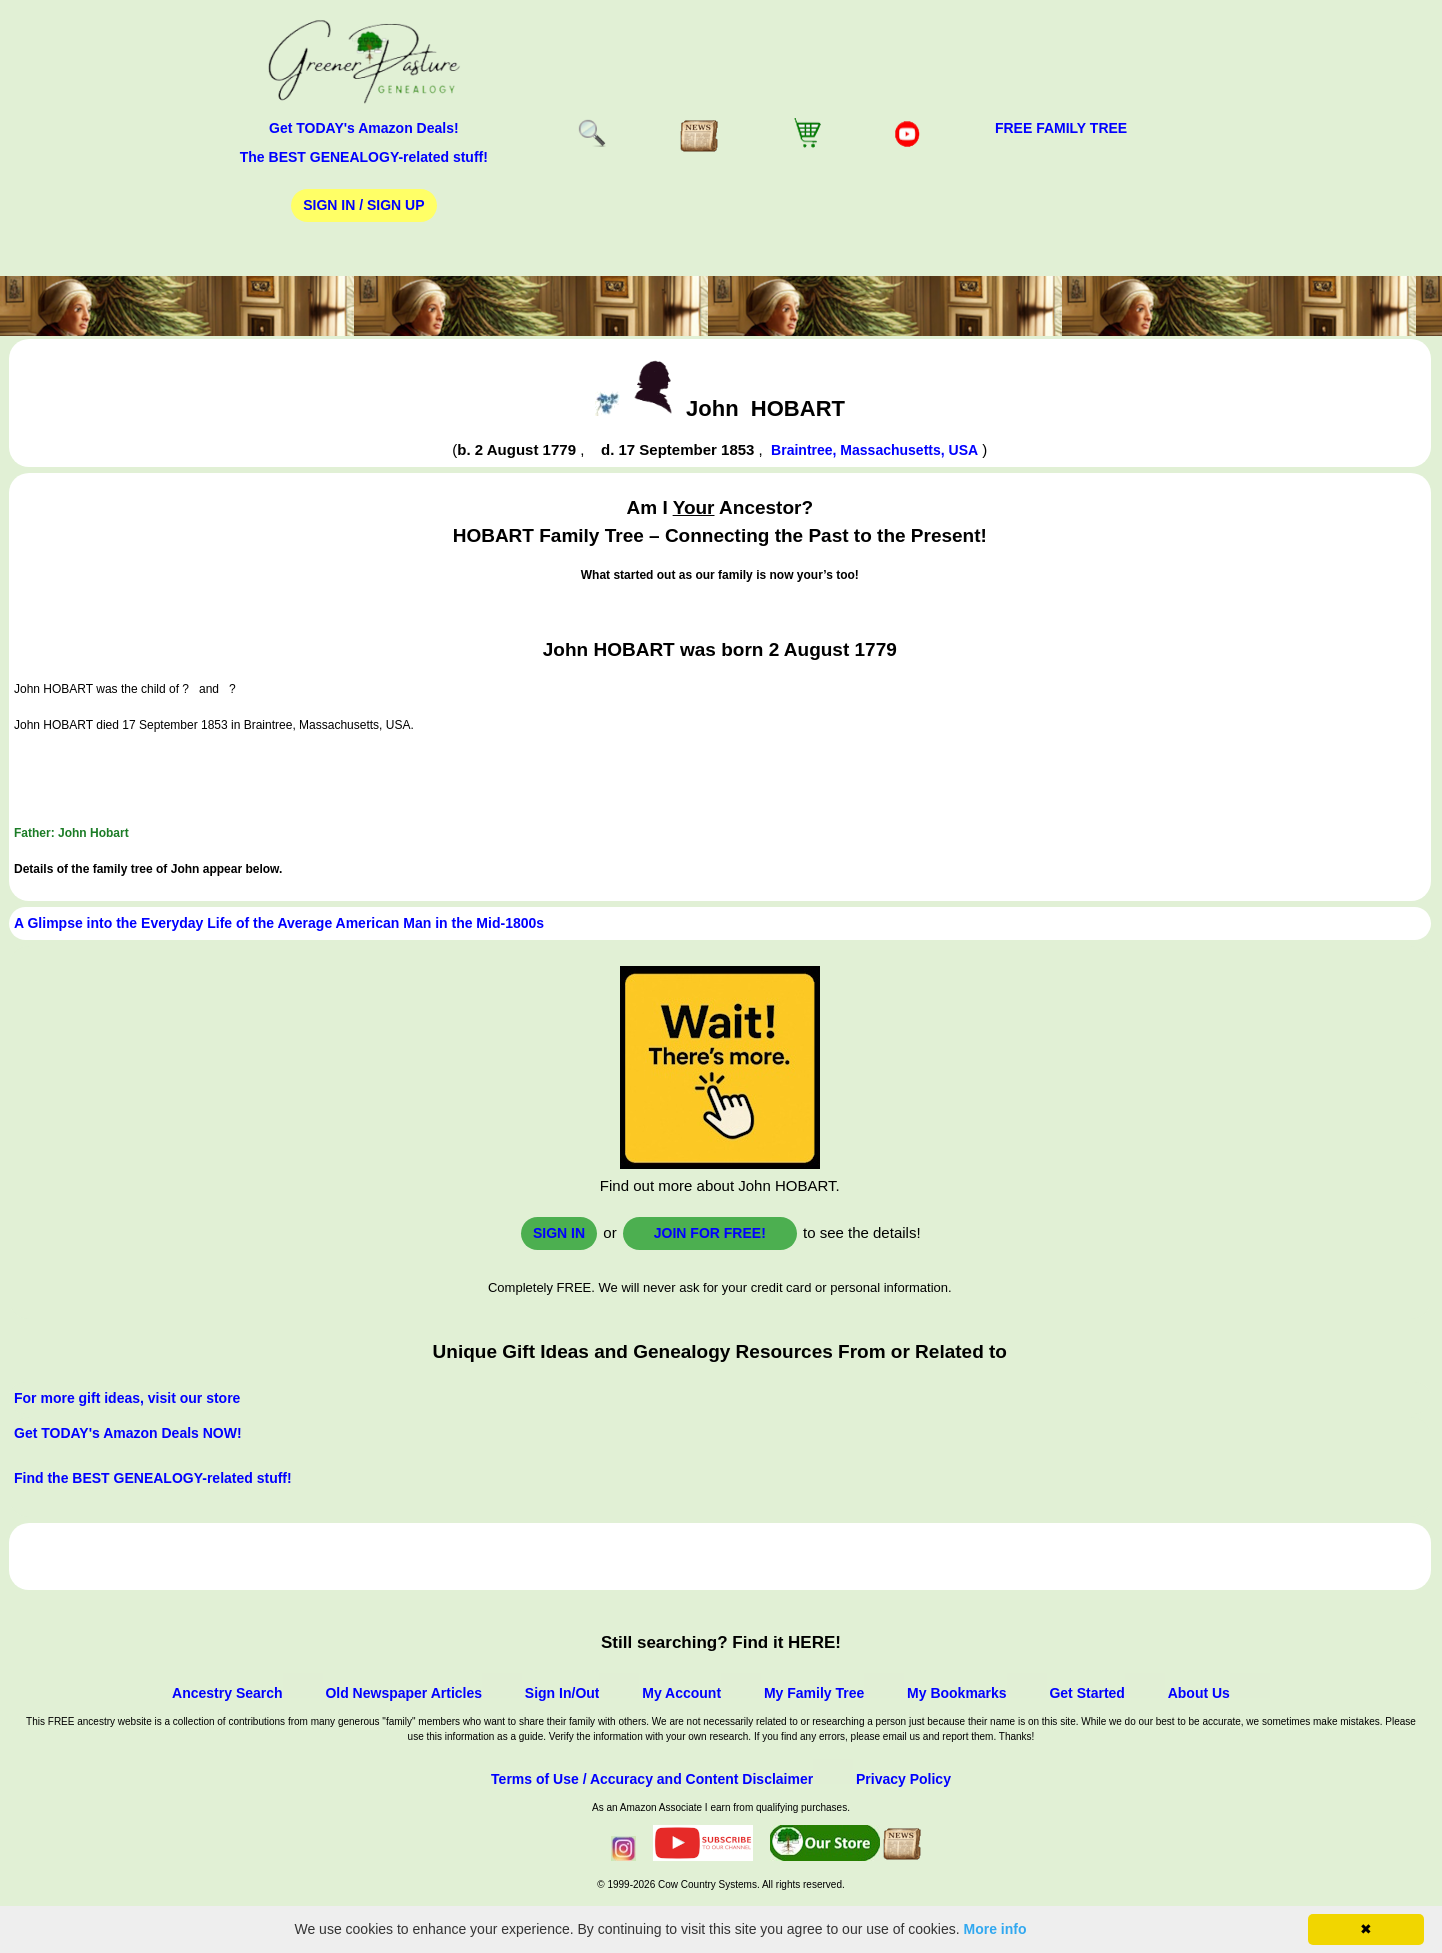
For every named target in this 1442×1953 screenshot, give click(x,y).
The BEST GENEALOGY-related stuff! (364, 157)
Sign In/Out (562, 1693)
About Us (1199, 1693)
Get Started (1086, 1693)
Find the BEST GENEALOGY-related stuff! (153, 1478)
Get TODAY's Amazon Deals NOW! (128, 1433)
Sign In (559, 1233)
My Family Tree (814, 1693)
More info (995, 1929)
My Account (681, 1693)
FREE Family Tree (1061, 128)
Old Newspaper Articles (403, 1693)
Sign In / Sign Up (363, 205)
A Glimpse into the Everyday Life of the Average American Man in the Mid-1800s (279, 923)
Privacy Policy (903, 1779)
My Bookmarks (957, 1693)
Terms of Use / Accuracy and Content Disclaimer (652, 1779)
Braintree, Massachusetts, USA (874, 450)
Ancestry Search (227, 1693)
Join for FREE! (710, 1233)
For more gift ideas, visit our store (127, 1398)
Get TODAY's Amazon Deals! (364, 128)
